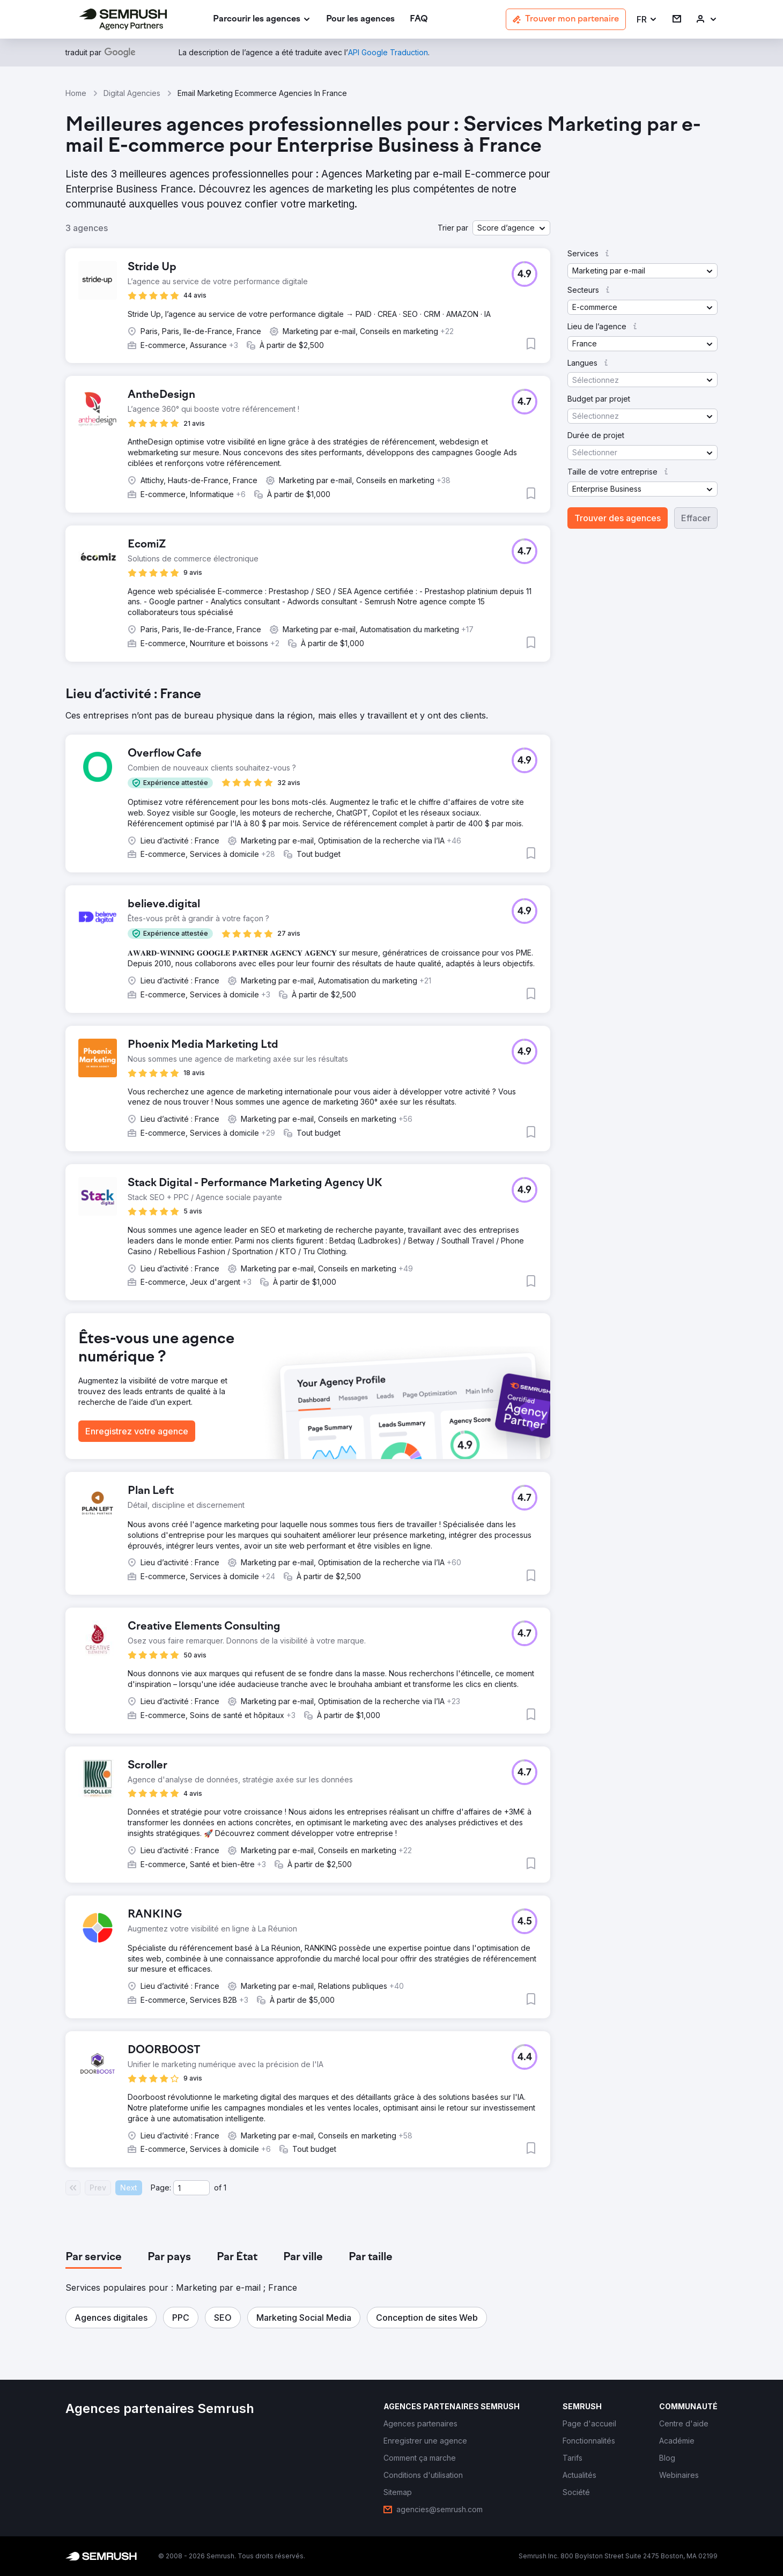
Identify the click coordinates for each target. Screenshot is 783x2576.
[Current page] (191, 2188)
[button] (647, 19)
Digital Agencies (132, 93)
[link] (360, 19)
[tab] (93, 2257)
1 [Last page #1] (225, 2187)
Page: (161, 2187)
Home (75, 93)
